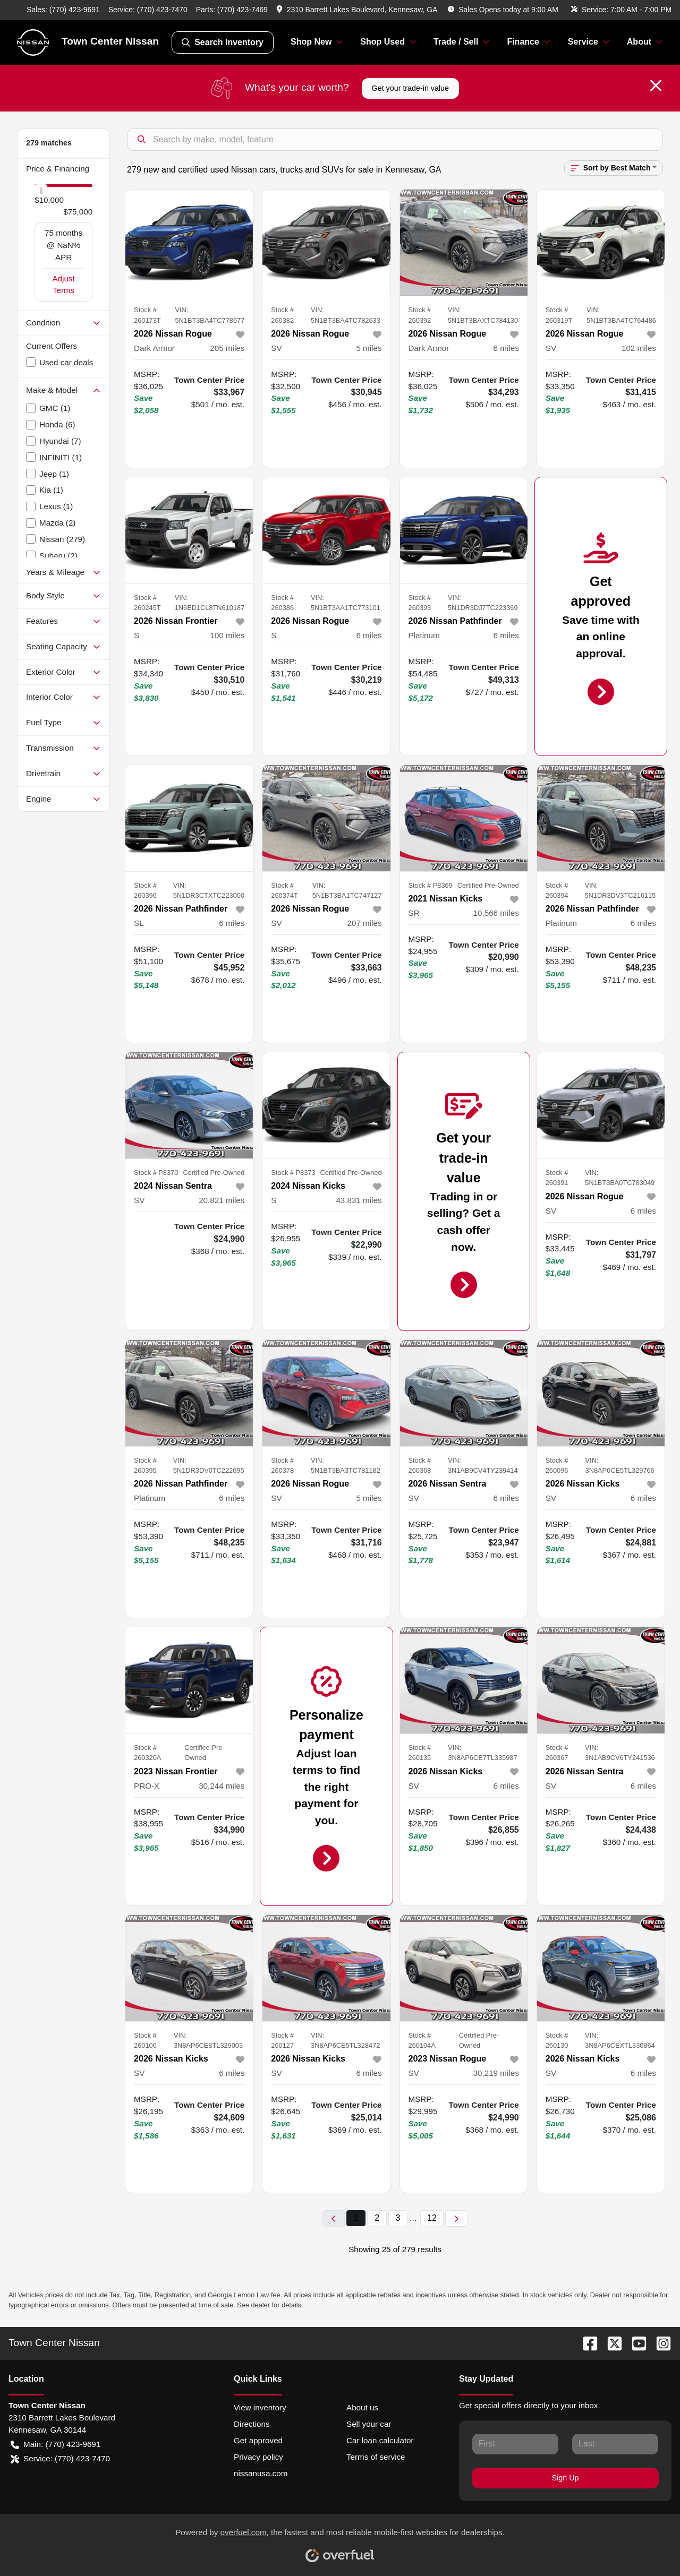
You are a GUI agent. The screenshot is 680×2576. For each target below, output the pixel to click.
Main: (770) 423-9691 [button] (55, 2444)
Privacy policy (258, 2456)
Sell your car (368, 2423)
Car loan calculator (380, 2440)
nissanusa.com (260, 2473)
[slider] (41, 190)
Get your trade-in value (410, 88)
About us (362, 2407)
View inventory (260, 2407)
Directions (252, 2423)
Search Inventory (223, 42)
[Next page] (456, 2218)
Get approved (258, 2440)
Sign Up (565, 2478)
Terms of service (375, 2456)
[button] (358, 10)
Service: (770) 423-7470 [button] (60, 2459)
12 (432, 2217)
